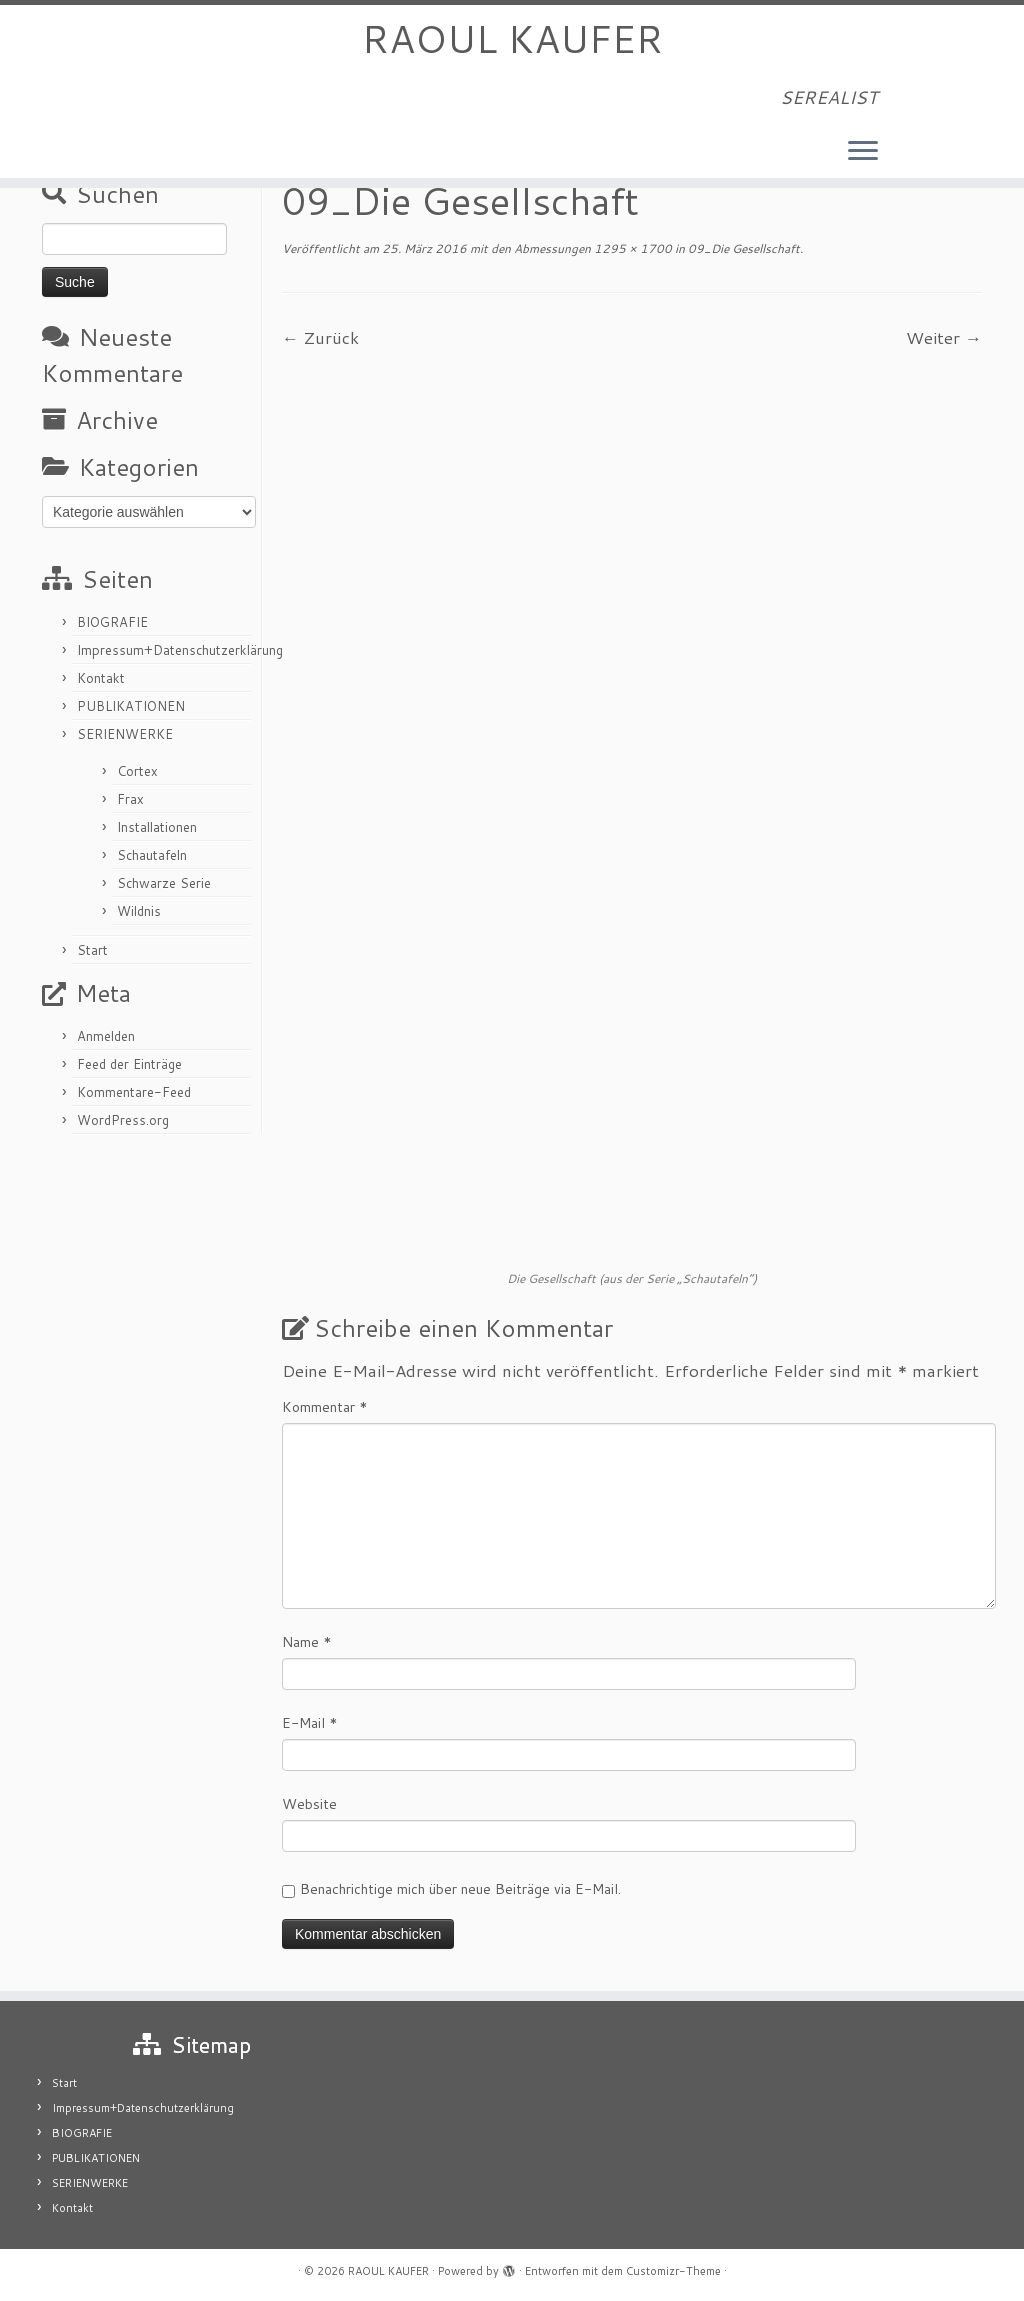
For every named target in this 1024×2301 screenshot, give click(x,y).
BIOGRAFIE (112, 622)
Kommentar (325, 1407)
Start (92, 950)
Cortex (137, 771)
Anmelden (106, 1036)
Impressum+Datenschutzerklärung (180, 650)
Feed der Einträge (129, 1064)
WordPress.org (123, 1120)
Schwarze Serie (164, 883)
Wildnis (139, 911)
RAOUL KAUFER (512, 40)
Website (309, 1804)
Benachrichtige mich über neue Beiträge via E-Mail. (460, 1889)
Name (307, 1642)
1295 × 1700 (631, 248)
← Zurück (320, 337)
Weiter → (944, 337)
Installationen (157, 827)
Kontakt (101, 678)
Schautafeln (152, 855)
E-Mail (310, 1723)
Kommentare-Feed (134, 1092)
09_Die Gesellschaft (742, 248)
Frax (130, 799)
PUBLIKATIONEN (131, 706)
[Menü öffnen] (863, 155)
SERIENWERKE (125, 734)
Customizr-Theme (673, 2271)
